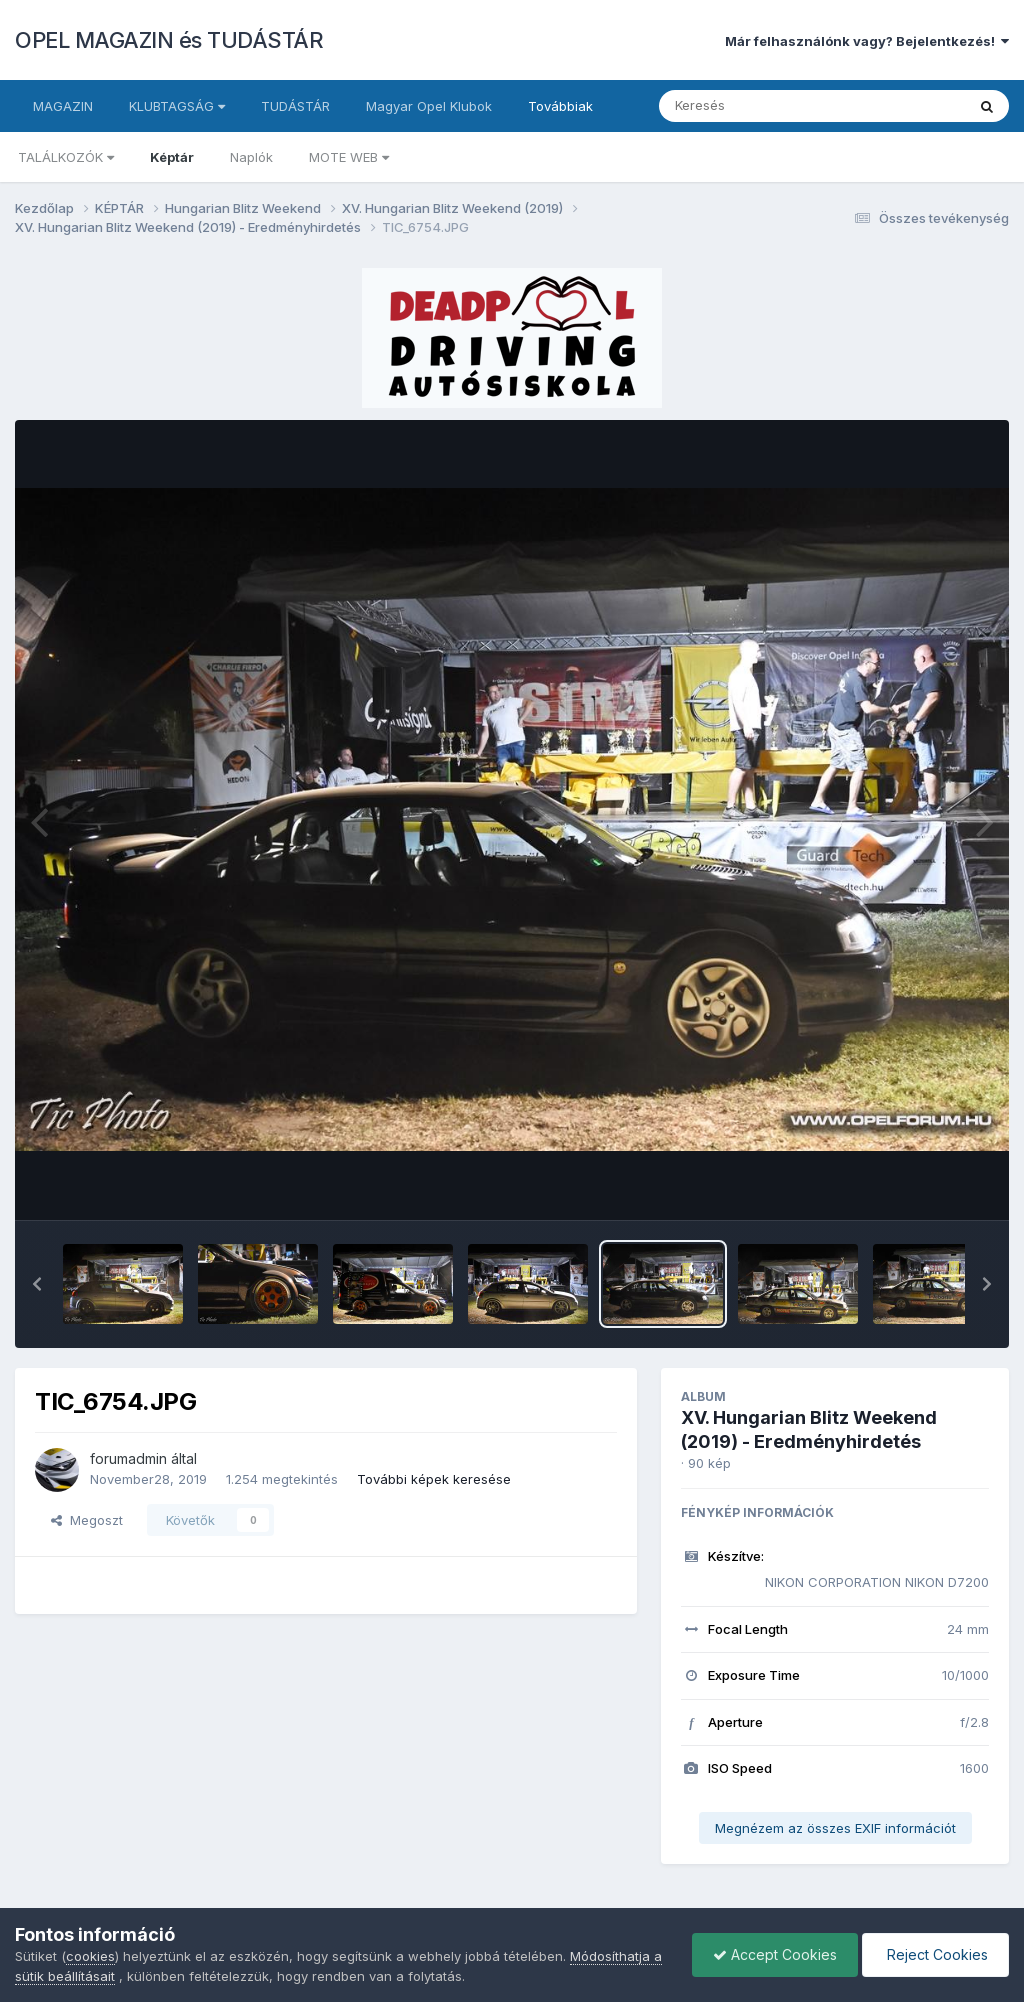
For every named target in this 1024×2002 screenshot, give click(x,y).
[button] (37, 1284)
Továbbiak (560, 106)
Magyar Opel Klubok (429, 106)
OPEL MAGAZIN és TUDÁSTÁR (169, 40)
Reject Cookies (935, 1954)
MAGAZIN (63, 106)
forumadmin (128, 1458)
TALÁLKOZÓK (66, 157)
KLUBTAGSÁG (177, 106)
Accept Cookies (775, 1954)
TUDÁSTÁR (295, 106)
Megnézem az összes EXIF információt (835, 1828)
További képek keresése (434, 1479)
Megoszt (87, 1520)
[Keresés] (757, 106)
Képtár (172, 157)
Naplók (251, 157)
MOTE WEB (349, 157)
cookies (90, 1956)
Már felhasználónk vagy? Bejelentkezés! (867, 41)
